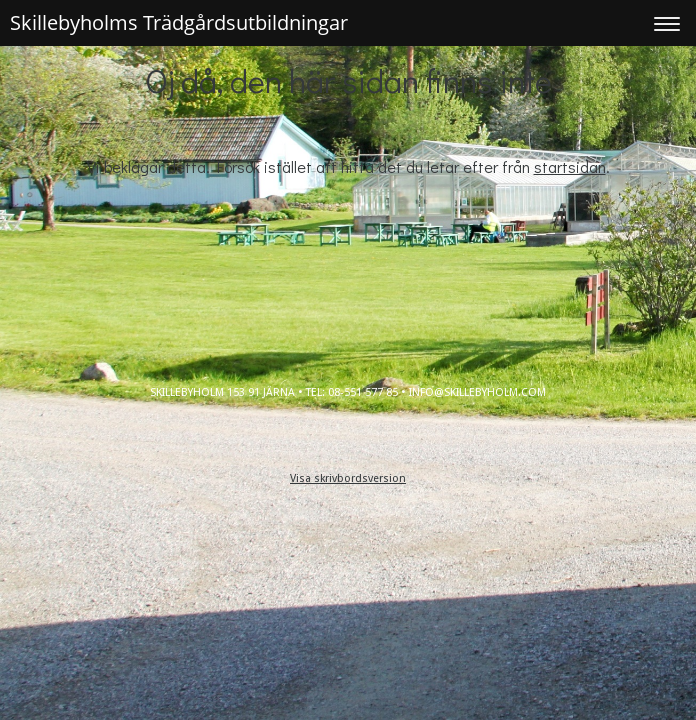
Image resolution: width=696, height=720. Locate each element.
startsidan (570, 166)
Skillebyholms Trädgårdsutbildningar (179, 22)
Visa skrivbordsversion (348, 478)
